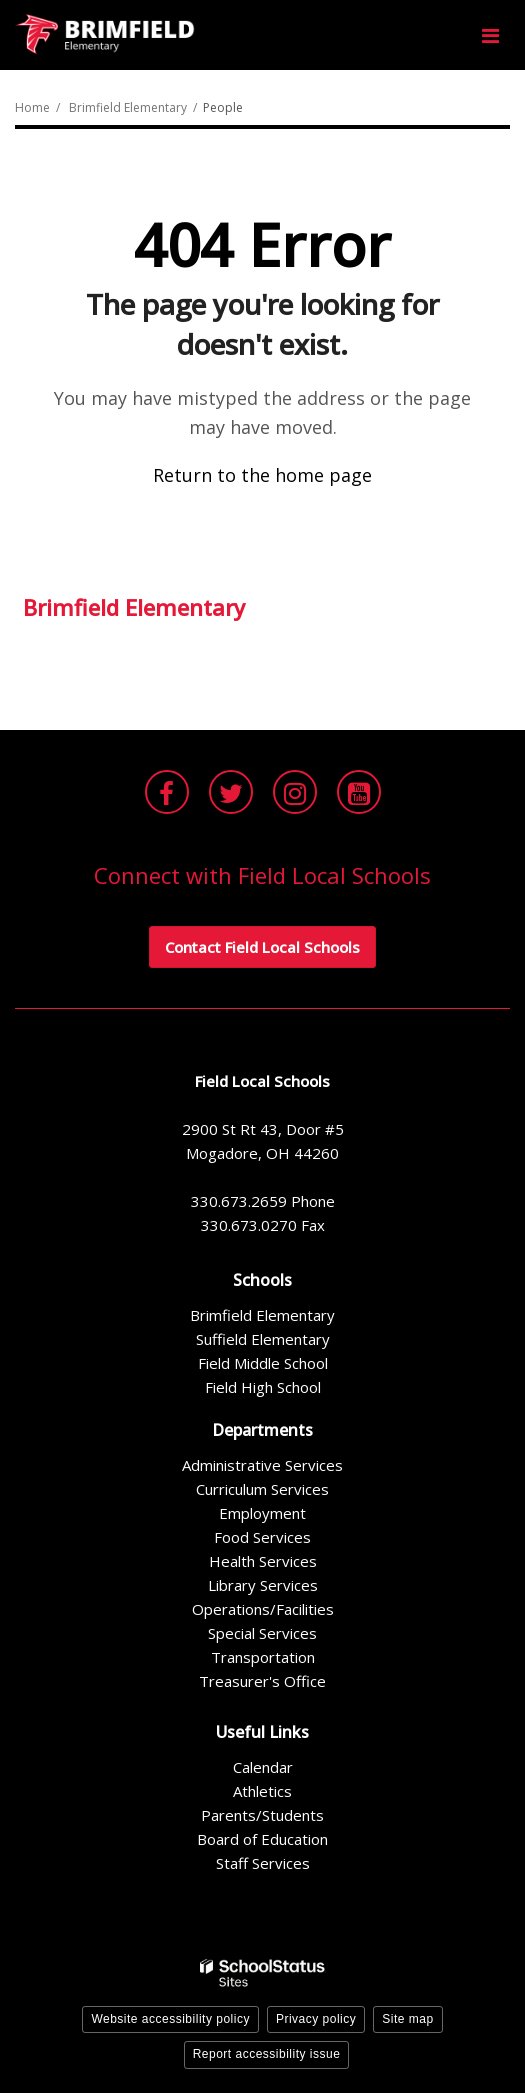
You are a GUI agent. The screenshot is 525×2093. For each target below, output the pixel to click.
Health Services (263, 1561)
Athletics (262, 1791)
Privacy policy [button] (316, 2019)
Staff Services (263, 1863)
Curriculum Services (262, 1489)
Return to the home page (262, 475)
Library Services (263, 1585)
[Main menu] (490, 35)
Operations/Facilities (263, 1609)
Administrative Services (262, 1465)
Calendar (263, 1767)
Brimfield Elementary (128, 107)
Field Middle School (263, 1363)
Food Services (262, 1537)
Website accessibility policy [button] (170, 2019)
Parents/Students (262, 1815)
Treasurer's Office (262, 1681)
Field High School (263, 1387)
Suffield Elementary (263, 1339)
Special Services (262, 1633)
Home (32, 107)
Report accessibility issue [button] (267, 2054)
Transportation (263, 1657)
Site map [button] (407, 2019)
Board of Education (262, 1839)
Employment (262, 1513)
